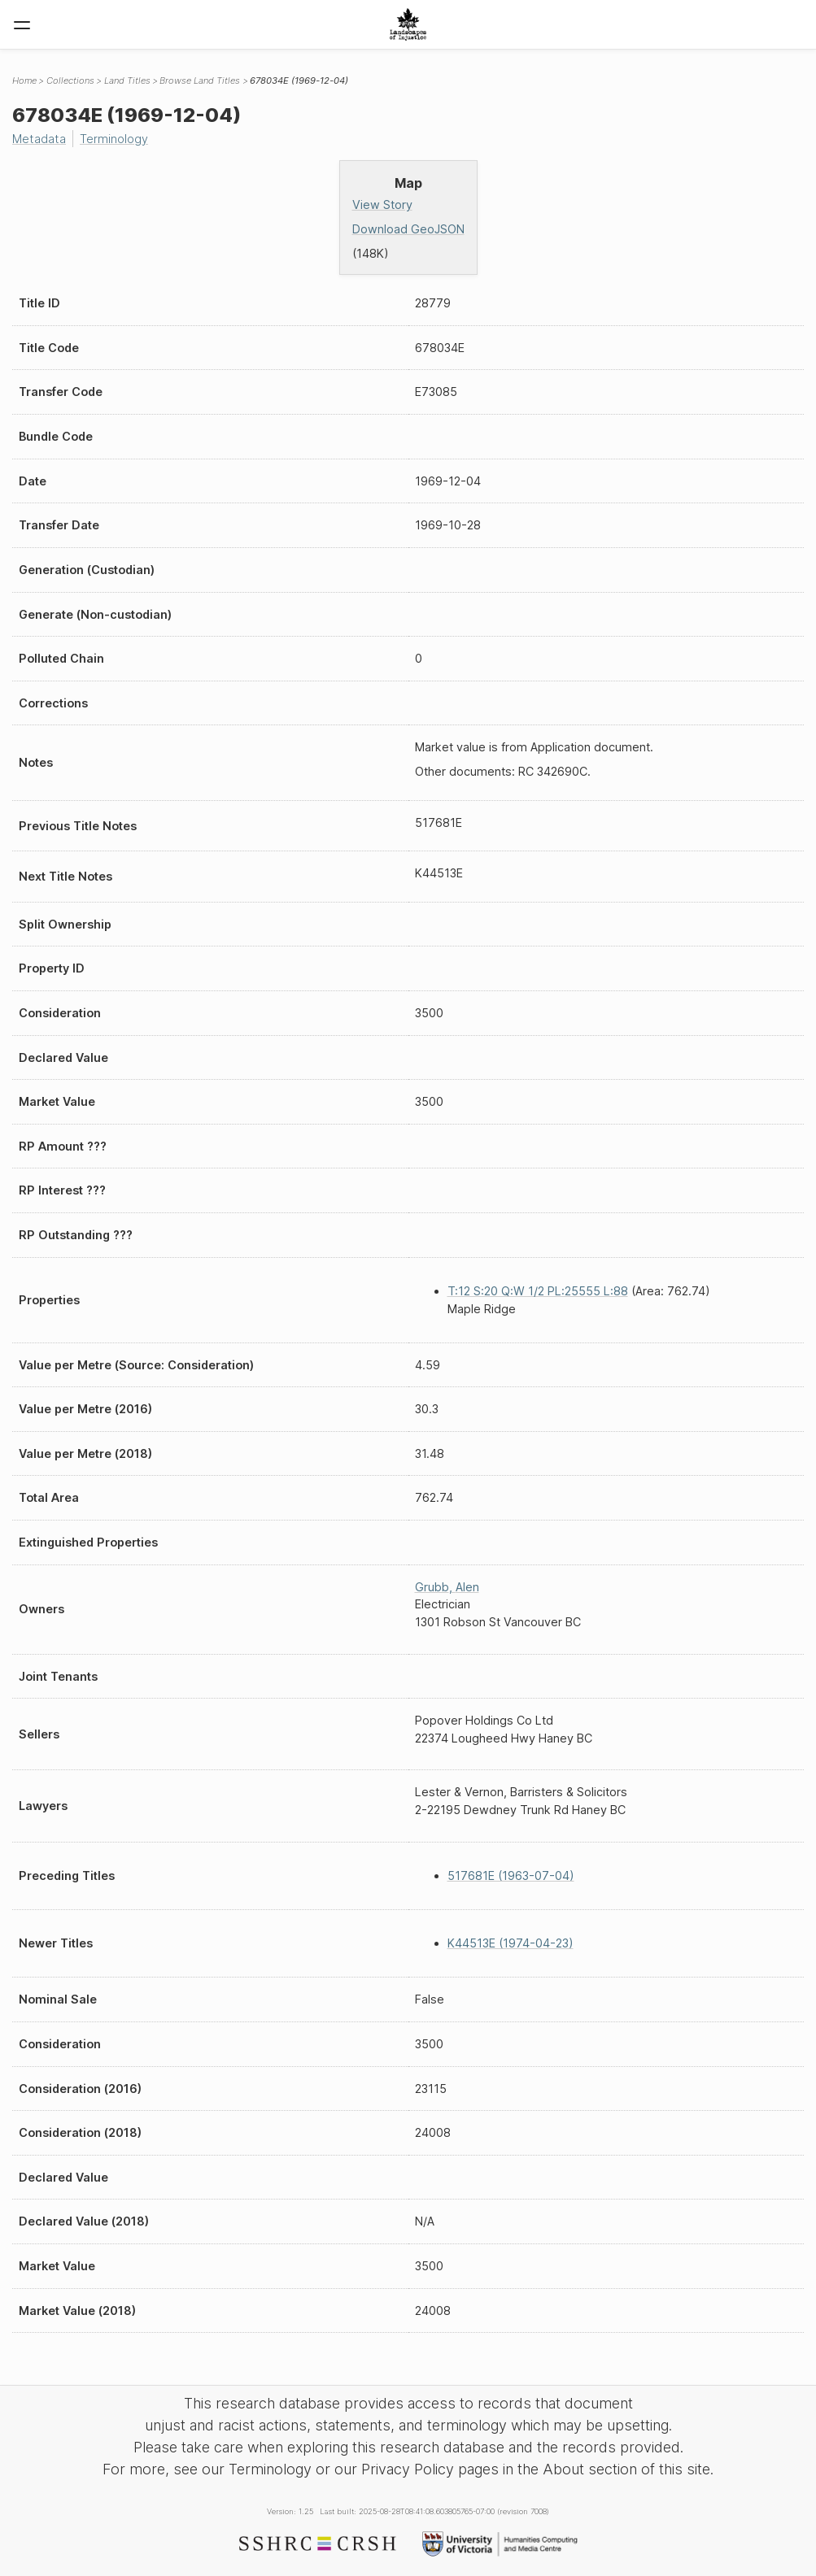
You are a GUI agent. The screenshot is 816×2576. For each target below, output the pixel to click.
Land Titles (127, 80)
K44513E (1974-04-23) (510, 1943)
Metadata (39, 139)
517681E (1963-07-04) (510, 1875)
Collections (70, 80)
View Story (382, 204)
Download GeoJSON (408, 229)
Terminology (114, 139)
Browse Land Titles (199, 80)
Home (24, 80)
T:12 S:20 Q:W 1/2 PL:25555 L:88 (537, 1291)
